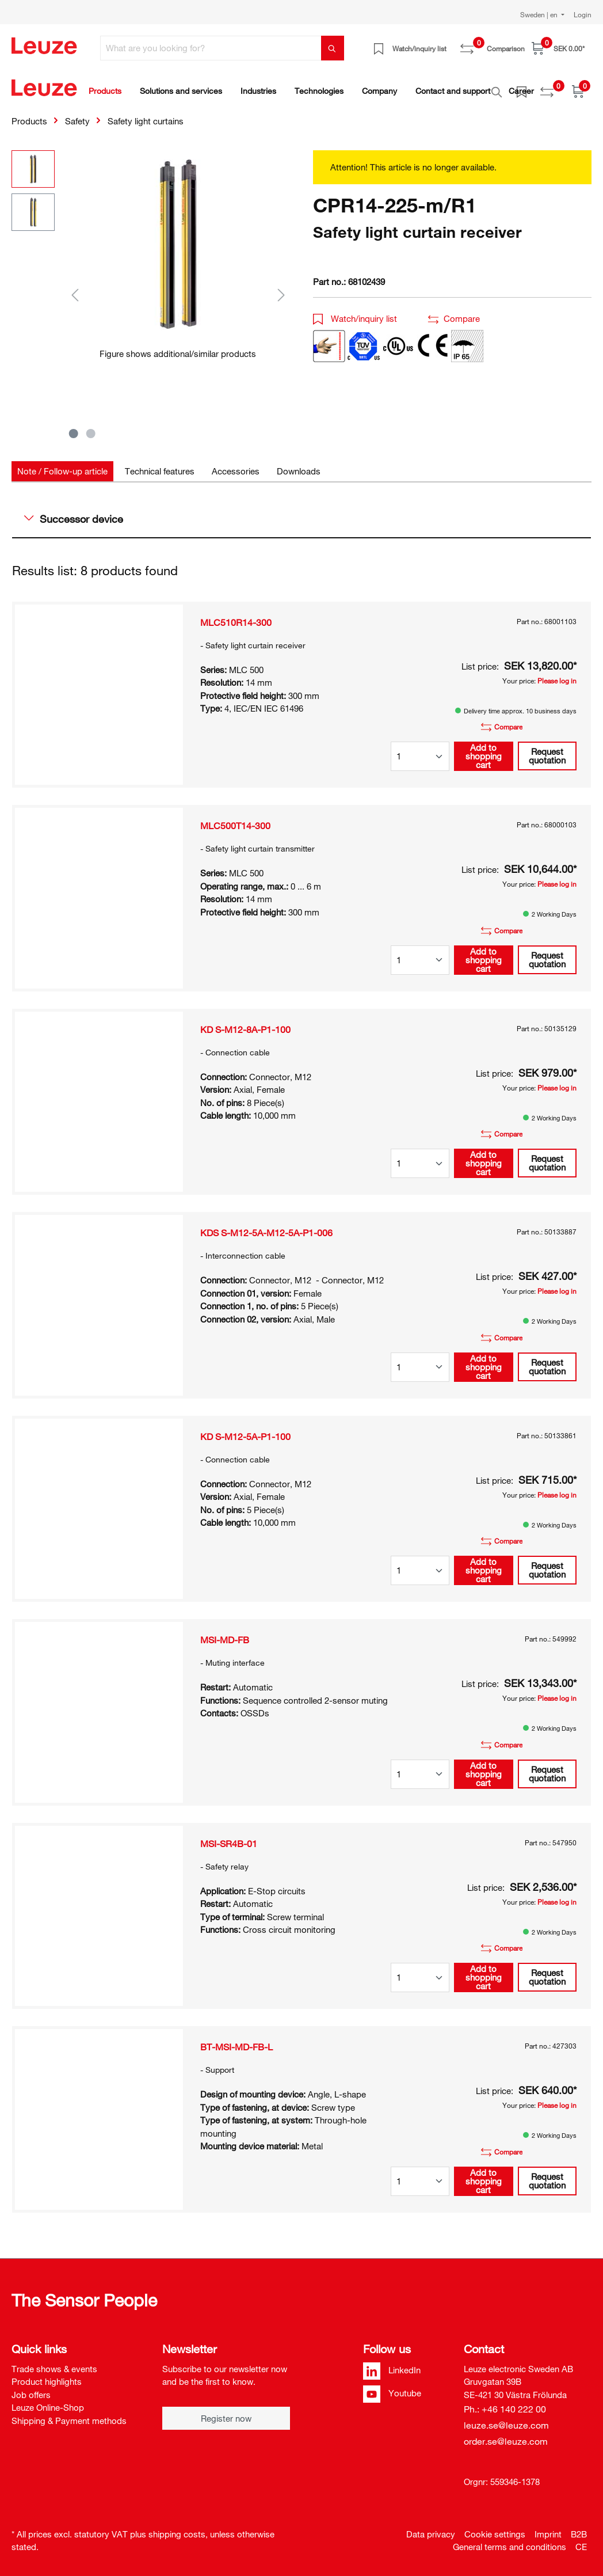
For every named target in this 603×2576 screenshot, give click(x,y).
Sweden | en (539, 14)
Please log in (557, 674)
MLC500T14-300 (235, 819)
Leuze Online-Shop (48, 2401)
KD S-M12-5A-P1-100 (245, 1430)
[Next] (281, 288)
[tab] (62, 465)
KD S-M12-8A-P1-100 (245, 1023)
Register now (226, 2412)
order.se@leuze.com (506, 2435)
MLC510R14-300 (236, 616)
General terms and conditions (509, 2540)
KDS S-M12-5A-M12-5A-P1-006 (266, 1226)
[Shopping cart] (558, 48)
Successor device (73, 512)
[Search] (332, 48)
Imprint (548, 2527)
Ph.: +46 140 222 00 (505, 2402)
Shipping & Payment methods (69, 2414)
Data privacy (430, 2527)
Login (582, 14)
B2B (579, 2527)
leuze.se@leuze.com (506, 2419)
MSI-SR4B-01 (228, 1837)
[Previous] (74, 288)
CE (581, 2540)
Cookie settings (494, 2527)
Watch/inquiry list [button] (355, 312)
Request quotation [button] (547, 749)
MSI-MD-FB (224, 1633)
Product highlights (47, 2375)
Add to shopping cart (483, 749)
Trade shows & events (54, 2362)
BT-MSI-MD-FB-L (236, 2040)
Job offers (31, 2388)
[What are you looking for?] (211, 48)
